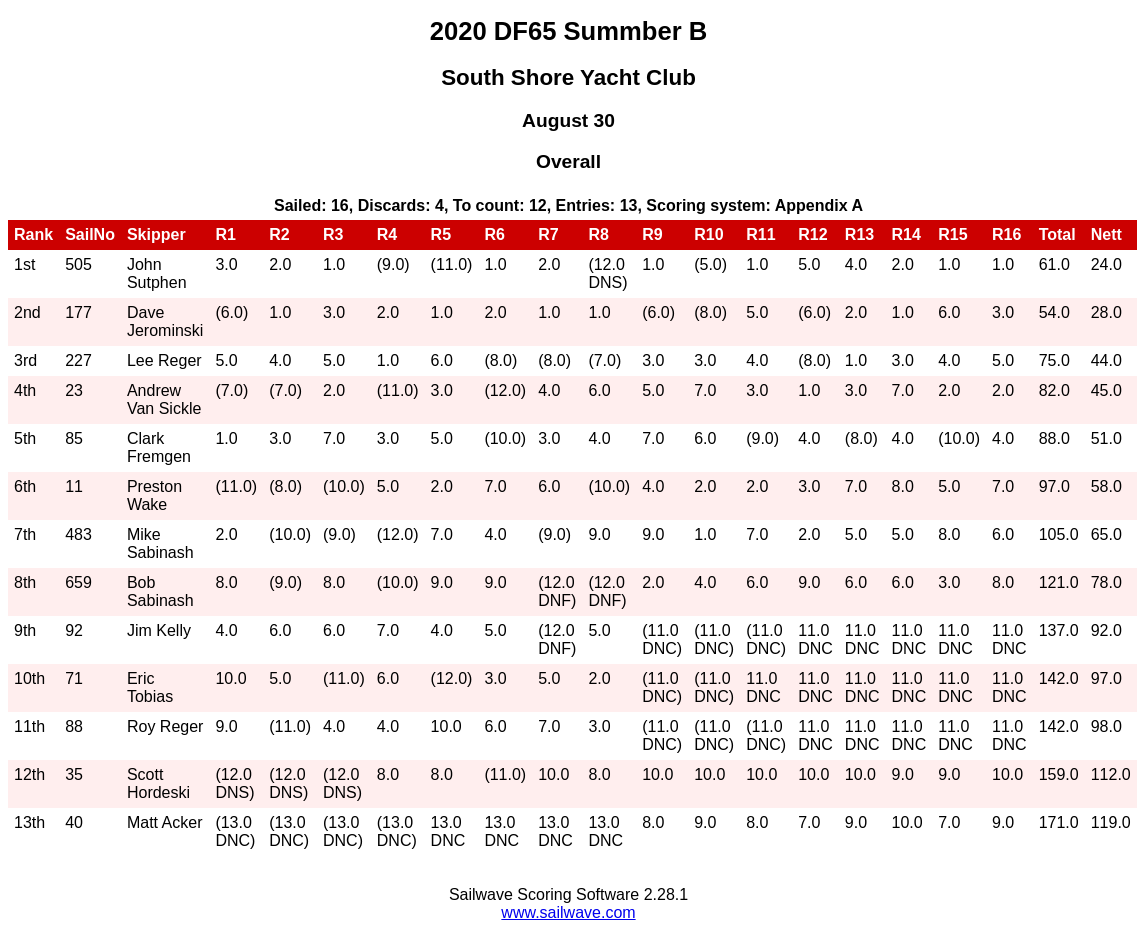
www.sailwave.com (568, 912)
